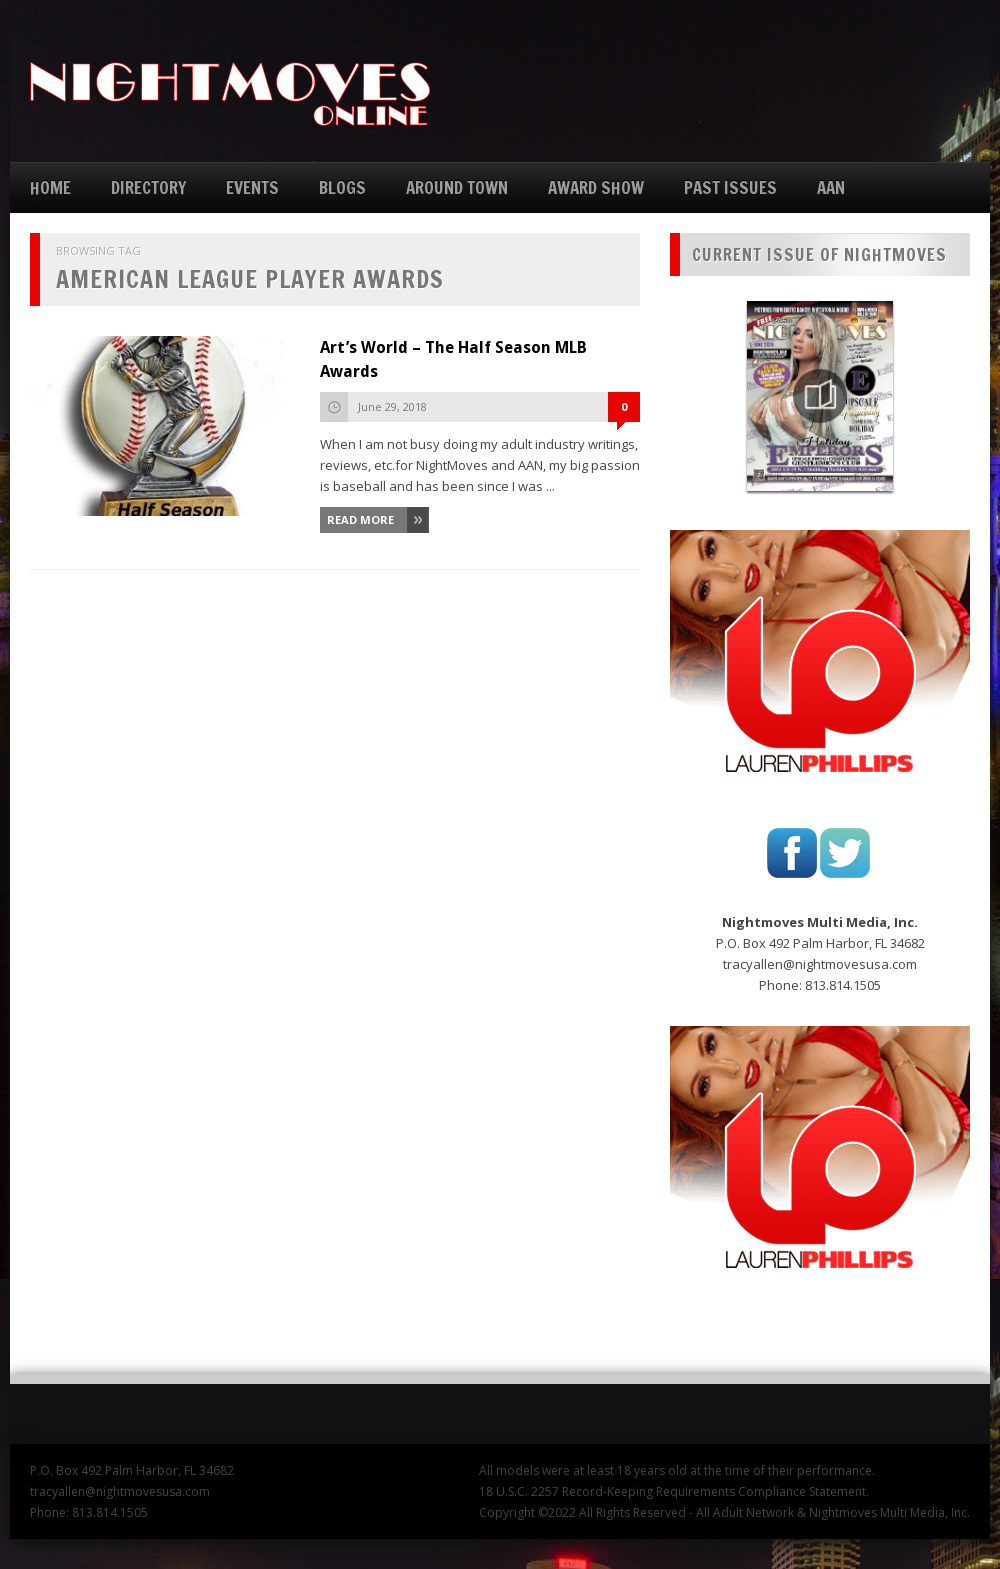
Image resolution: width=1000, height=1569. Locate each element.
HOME (50, 187)
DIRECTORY (148, 187)
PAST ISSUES (730, 187)
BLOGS (342, 187)
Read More (360, 519)
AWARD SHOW (596, 187)
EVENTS (252, 187)
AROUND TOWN (457, 187)
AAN (831, 187)
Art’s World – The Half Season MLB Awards (453, 359)
